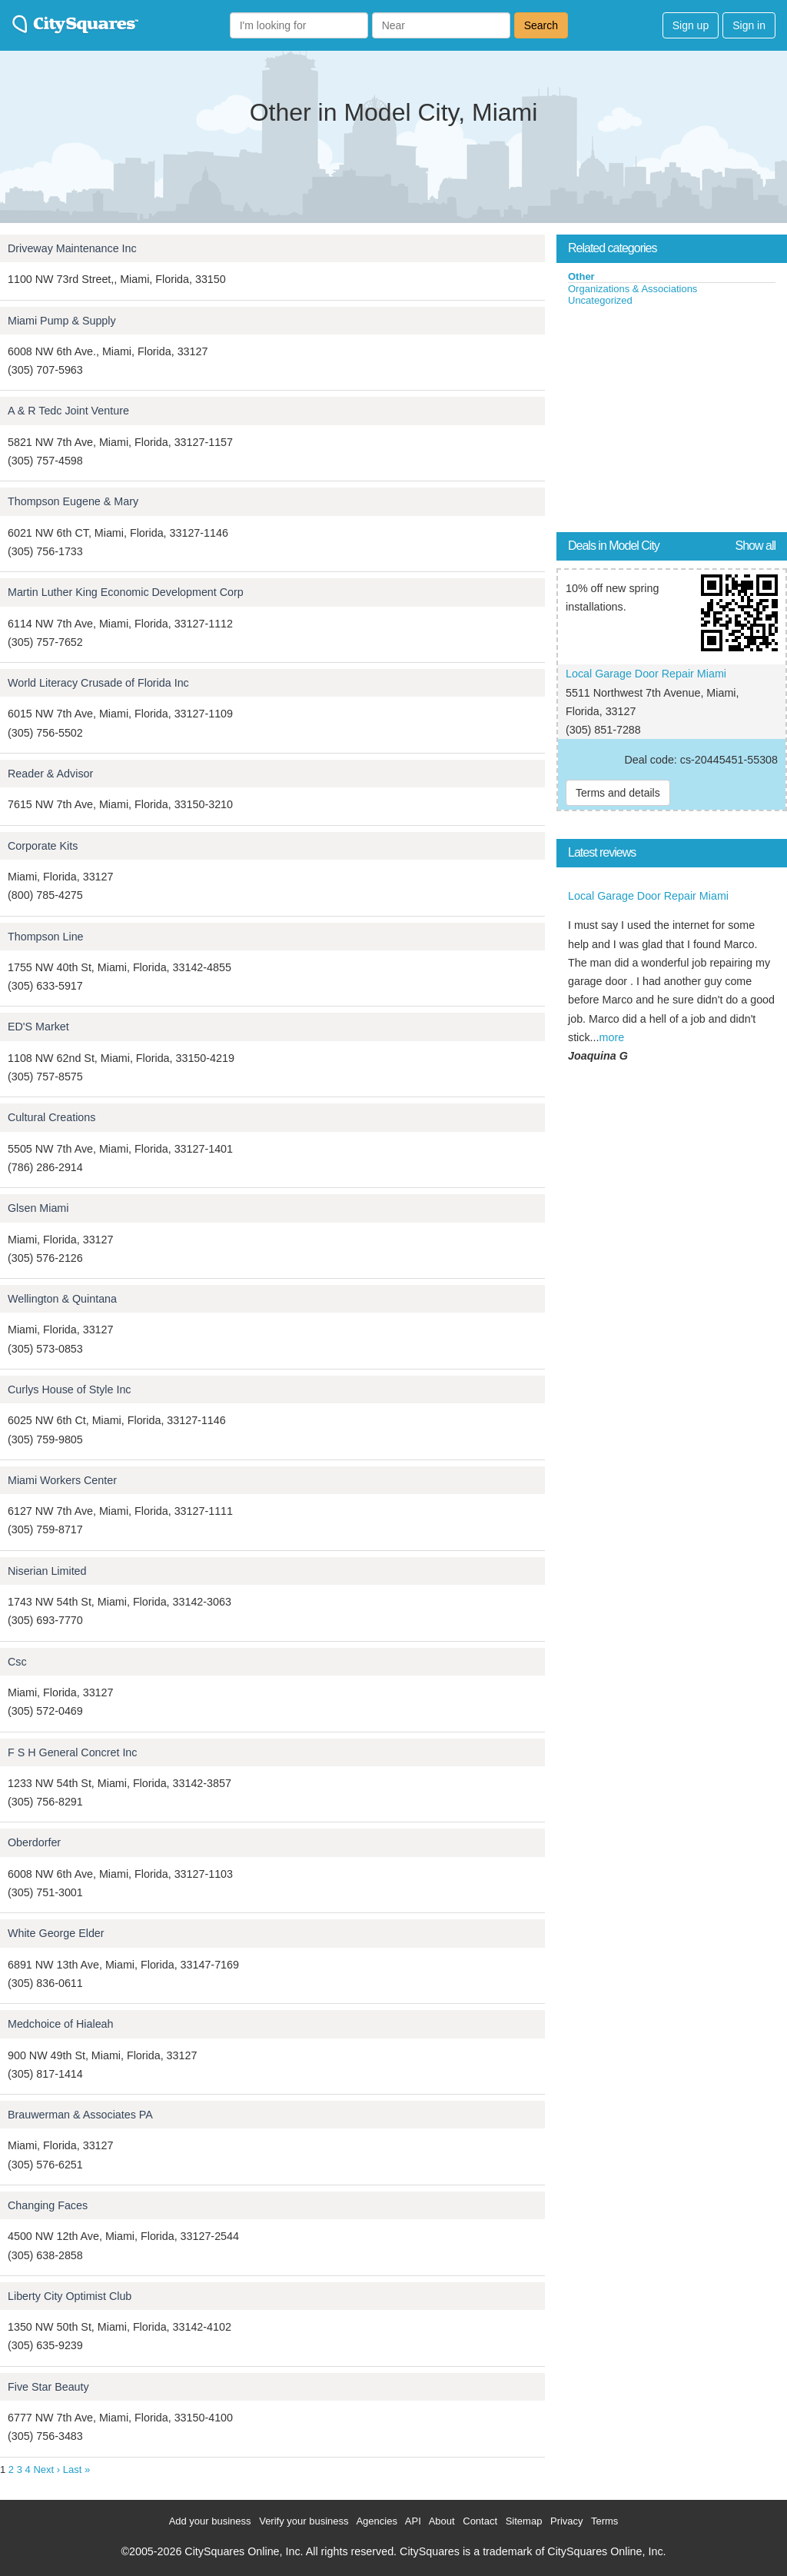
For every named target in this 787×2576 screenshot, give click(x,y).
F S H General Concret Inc (72, 1752)
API (413, 2521)
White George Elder (56, 1933)
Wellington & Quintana (62, 1299)
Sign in (748, 25)
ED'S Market (38, 1026)
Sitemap (524, 2521)
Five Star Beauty (48, 2387)
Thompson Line (46, 936)
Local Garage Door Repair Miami (646, 673)
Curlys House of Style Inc (69, 1389)
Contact (480, 2521)
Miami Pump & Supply (62, 321)
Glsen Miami (38, 1208)
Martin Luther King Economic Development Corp (126, 592)
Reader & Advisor (50, 773)
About (442, 2521)
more (612, 1037)
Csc (17, 1662)
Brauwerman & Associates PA (80, 2114)
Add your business (210, 2521)
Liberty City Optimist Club (69, 2296)
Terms (604, 2521)
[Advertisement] (671, 422)
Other (581, 276)
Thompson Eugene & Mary (73, 501)
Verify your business (303, 2521)
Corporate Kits (43, 846)
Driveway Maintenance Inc (72, 248)
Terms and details (618, 793)
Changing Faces (48, 2205)
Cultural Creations (51, 1117)
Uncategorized (600, 300)
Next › (46, 2469)
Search (541, 25)
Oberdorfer (34, 1842)
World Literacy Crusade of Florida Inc (98, 683)
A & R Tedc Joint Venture (68, 410)
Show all (755, 545)
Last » (76, 2469)
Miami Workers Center (62, 1480)
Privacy (566, 2521)
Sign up (690, 25)
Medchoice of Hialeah (61, 2024)
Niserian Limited (47, 1571)
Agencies (376, 2521)
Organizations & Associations (632, 289)
